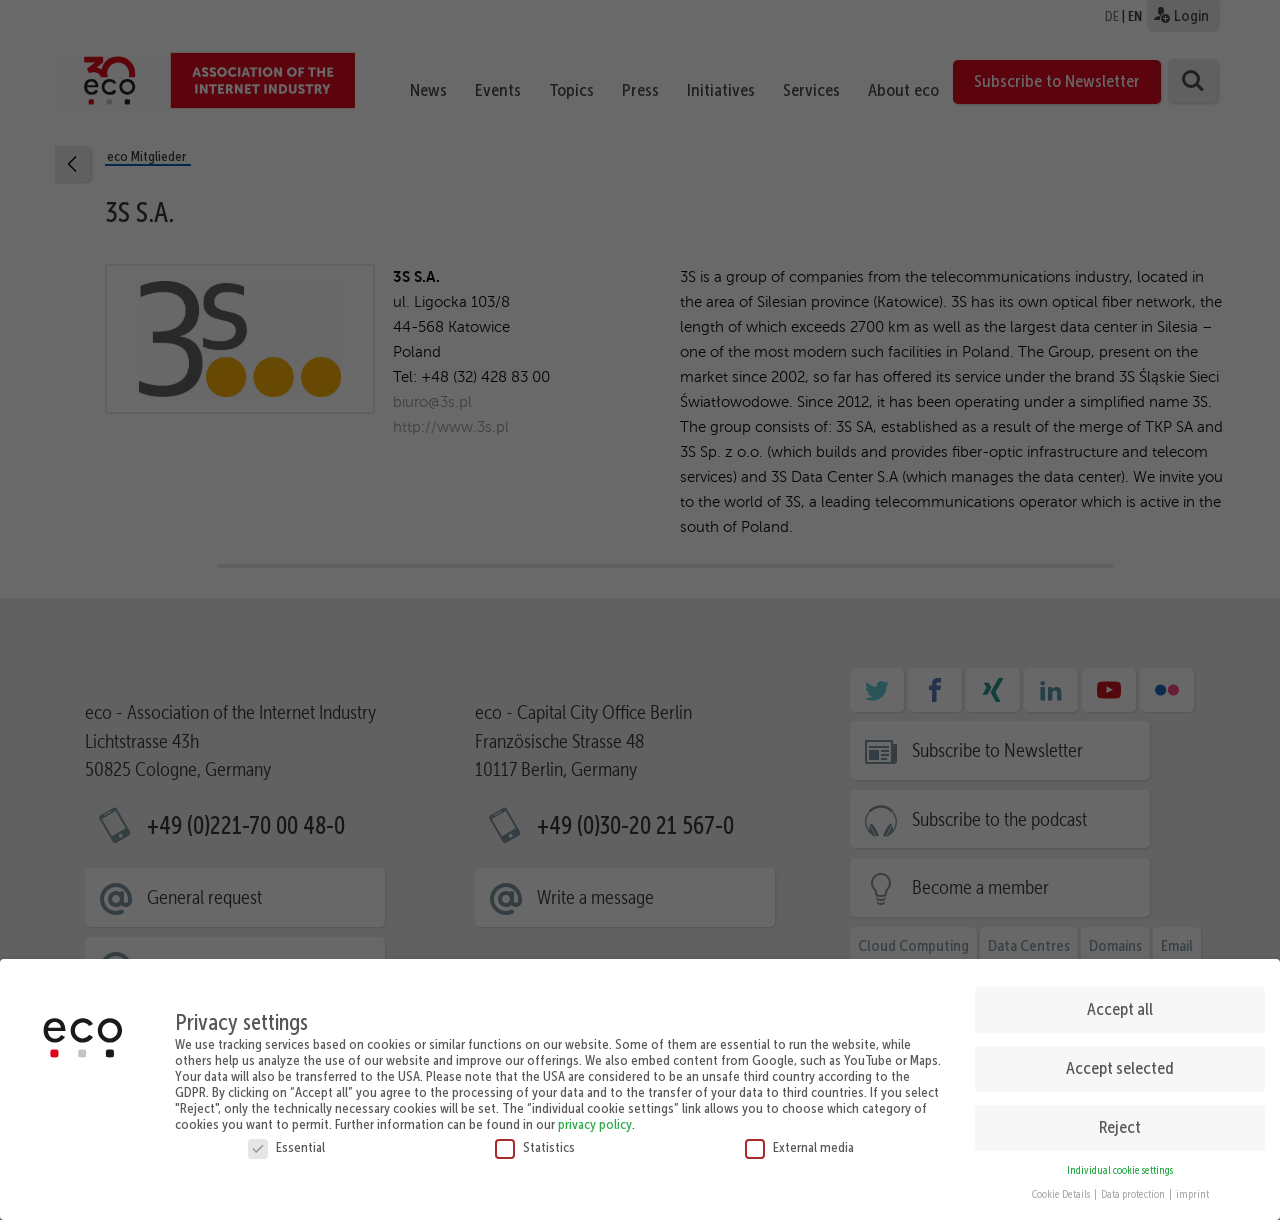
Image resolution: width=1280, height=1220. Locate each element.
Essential (286, 1138)
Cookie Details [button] (1062, 1185)
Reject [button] (1120, 1118)
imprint (1192, 1185)
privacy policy (595, 1115)
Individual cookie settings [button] (1120, 1161)
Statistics (535, 1138)
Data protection (1134, 1185)
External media (799, 1138)
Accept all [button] (1120, 1000)
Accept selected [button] (1120, 1059)
